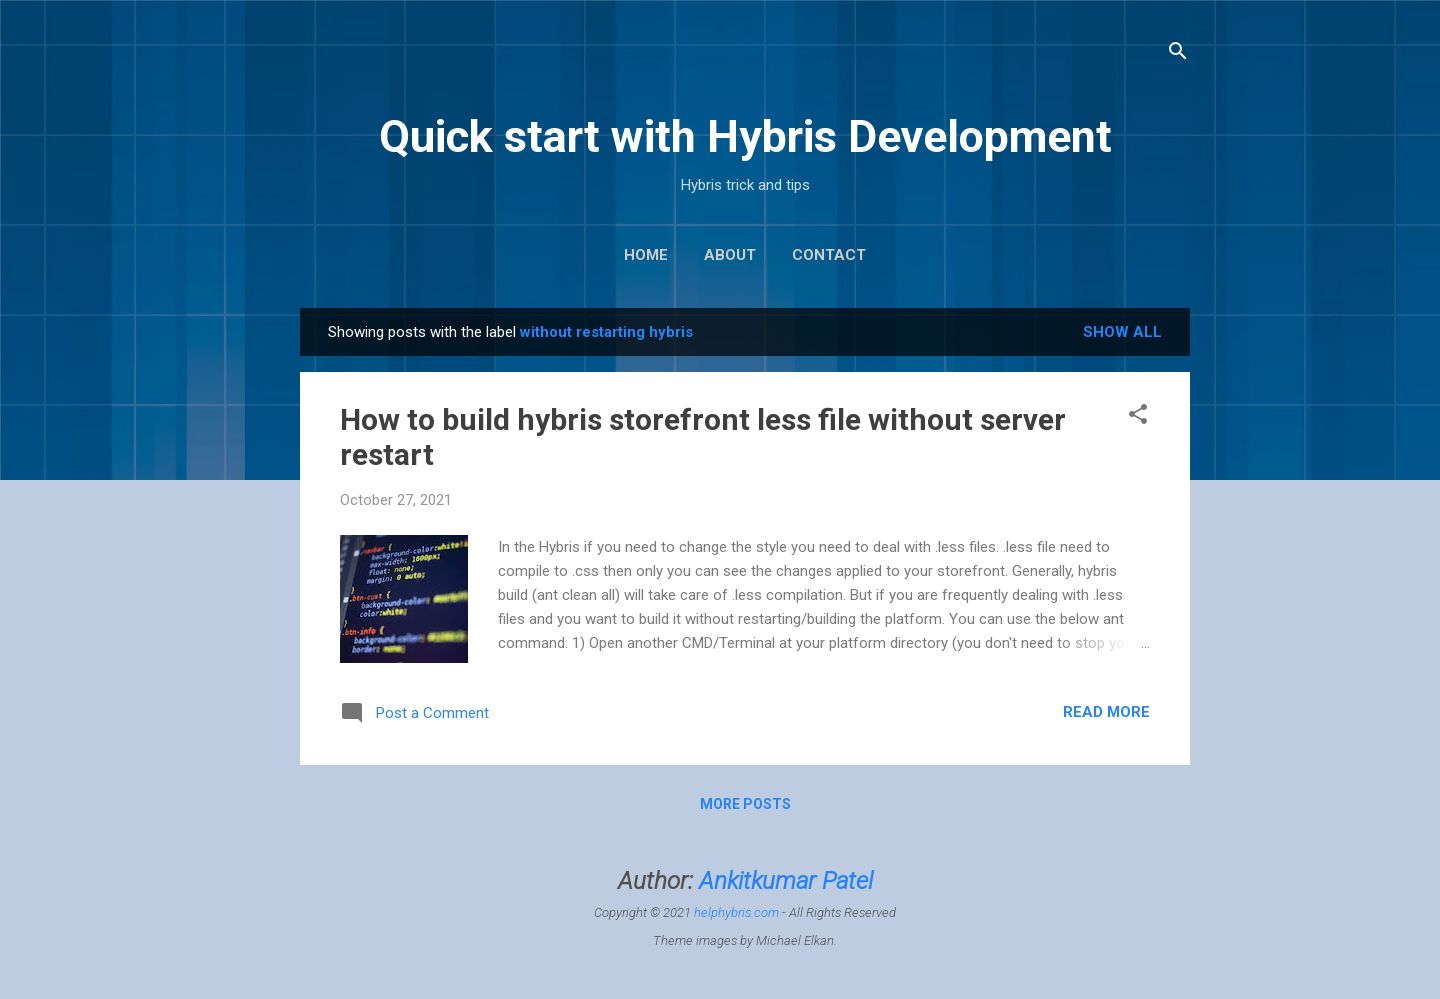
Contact (829, 255)
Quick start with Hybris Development (745, 136)
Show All (1122, 332)
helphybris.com (736, 912)
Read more (1106, 712)
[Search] (1178, 54)
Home (646, 255)
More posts (745, 804)
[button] (1138, 417)
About (730, 255)
